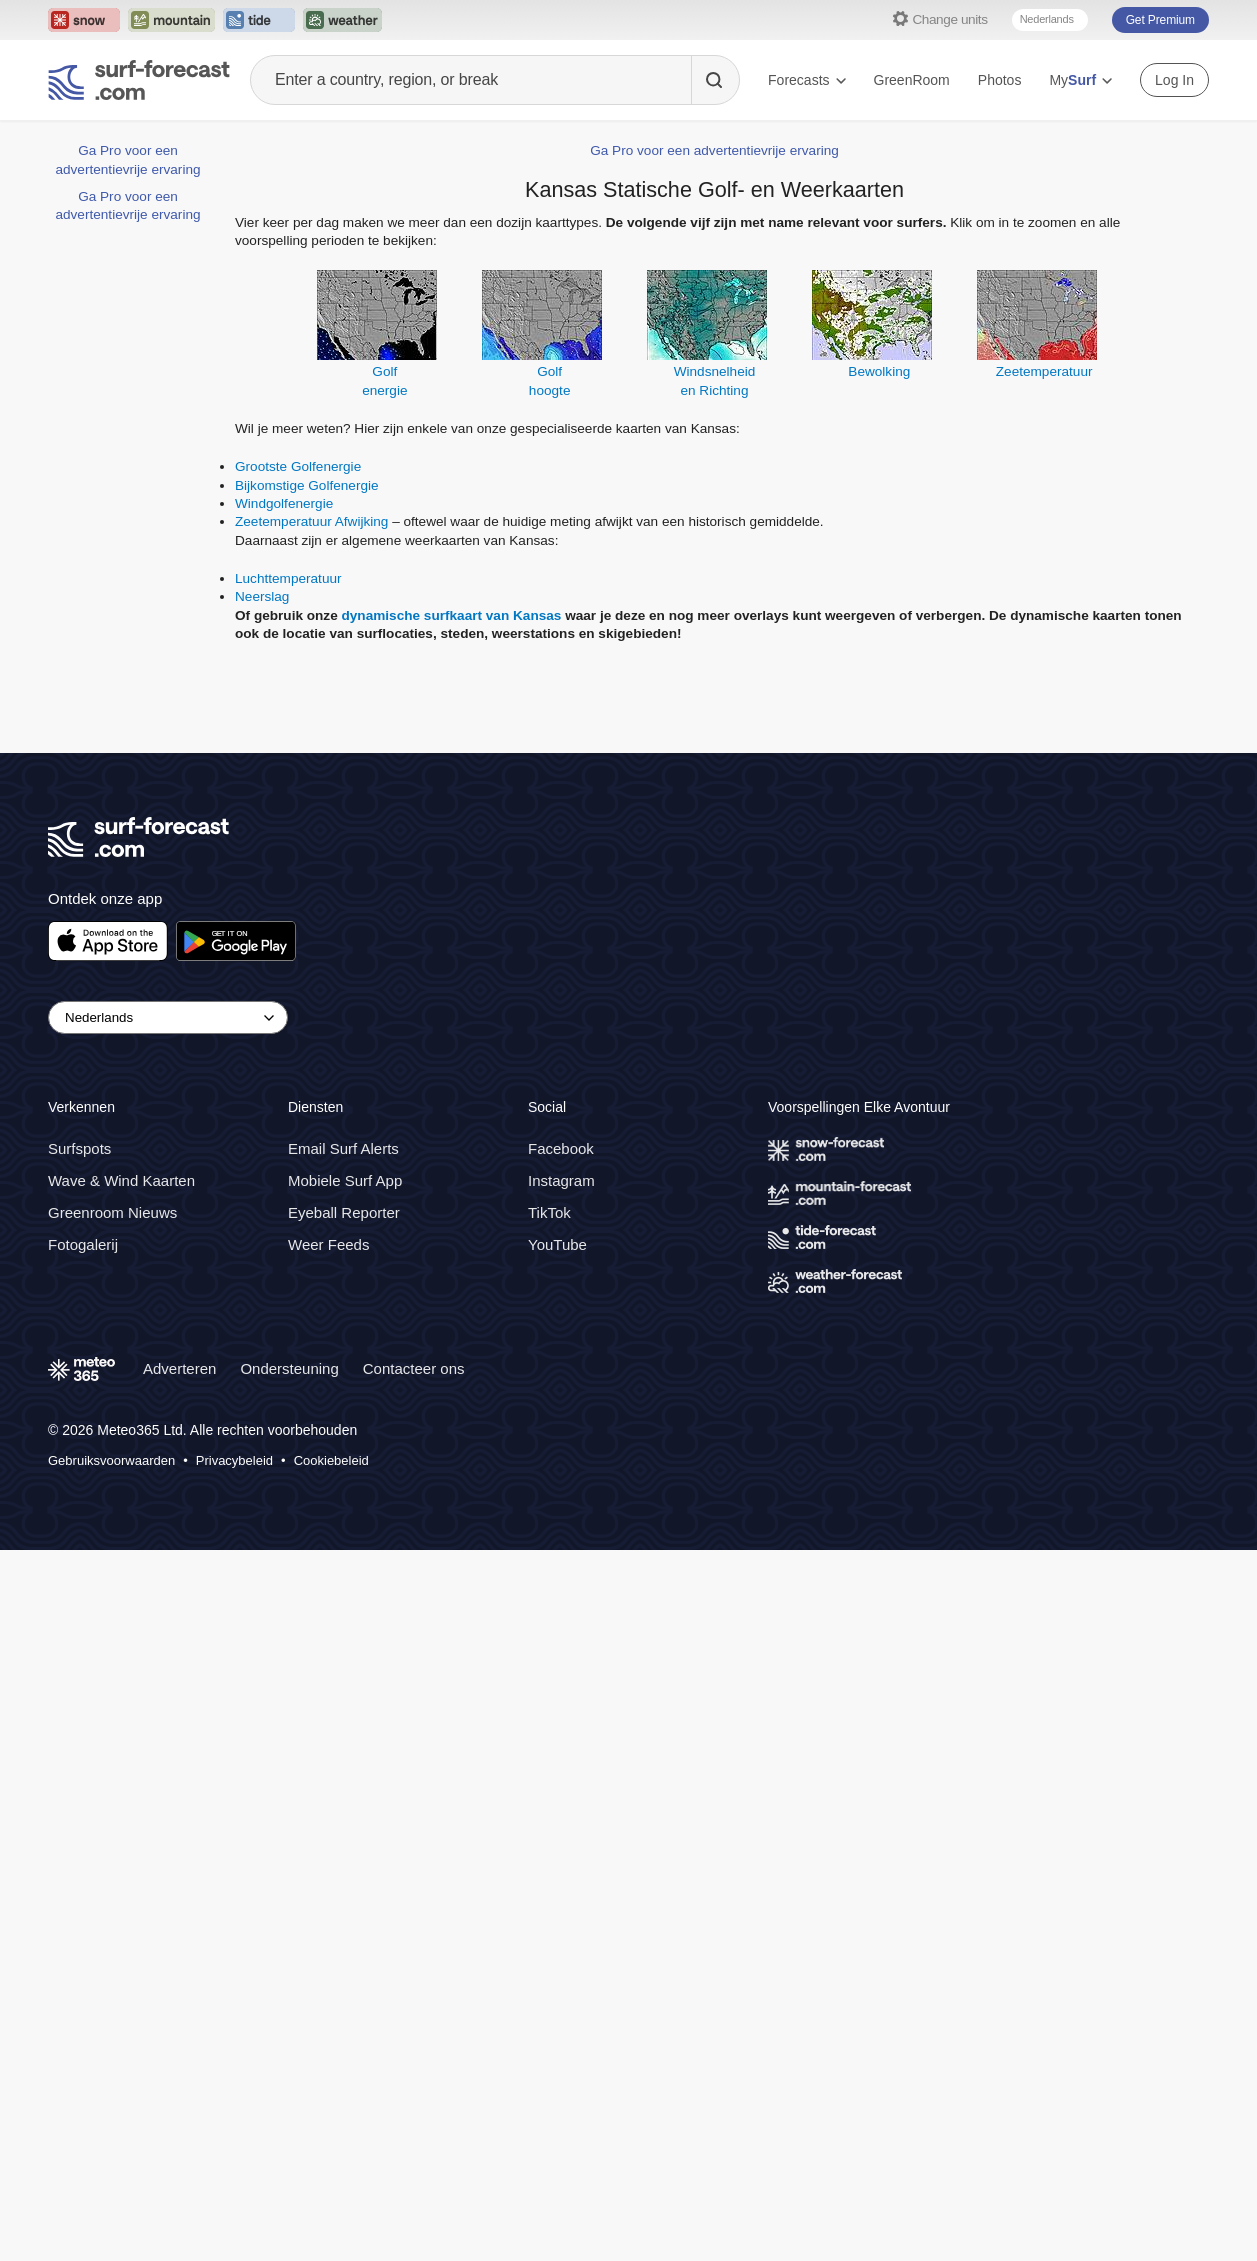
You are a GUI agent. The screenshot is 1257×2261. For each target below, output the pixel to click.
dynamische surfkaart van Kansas (452, 615)
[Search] (715, 80)
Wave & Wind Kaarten (121, 1180)
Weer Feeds (328, 1244)
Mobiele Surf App (345, 1180)
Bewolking (879, 371)
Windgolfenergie (284, 503)
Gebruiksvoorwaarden (111, 1460)
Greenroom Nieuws (112, 1212)
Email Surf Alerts (343, 1148)
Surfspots (79, 1148)
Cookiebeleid (331, 1460)
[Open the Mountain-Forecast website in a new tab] (171, 20)
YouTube (557, 1244)
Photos (1000, 80)
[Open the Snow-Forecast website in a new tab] (84, 20)
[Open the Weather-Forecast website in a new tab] (342, 20)
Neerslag (262, 596)
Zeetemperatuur (1044, 371)
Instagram (561, 1180)
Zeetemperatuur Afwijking (311, 521)
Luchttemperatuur (288, 578)
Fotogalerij (83, 1244)
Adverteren (179, 1368)
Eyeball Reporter (344, 1212)
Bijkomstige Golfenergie (307, 485)
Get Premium (1160, 20)
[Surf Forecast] (139, 80)
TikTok (549, 1212)
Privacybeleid (234, 1460)
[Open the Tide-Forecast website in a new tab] (259, 20)
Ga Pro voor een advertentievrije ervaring (714, 150)
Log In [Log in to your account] (1174, 80)
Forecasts (806, 80)
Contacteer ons (414, 1368)
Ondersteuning (289, 1368)
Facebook (561, 1148)
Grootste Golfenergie (298, 466)
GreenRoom (912, 80)
